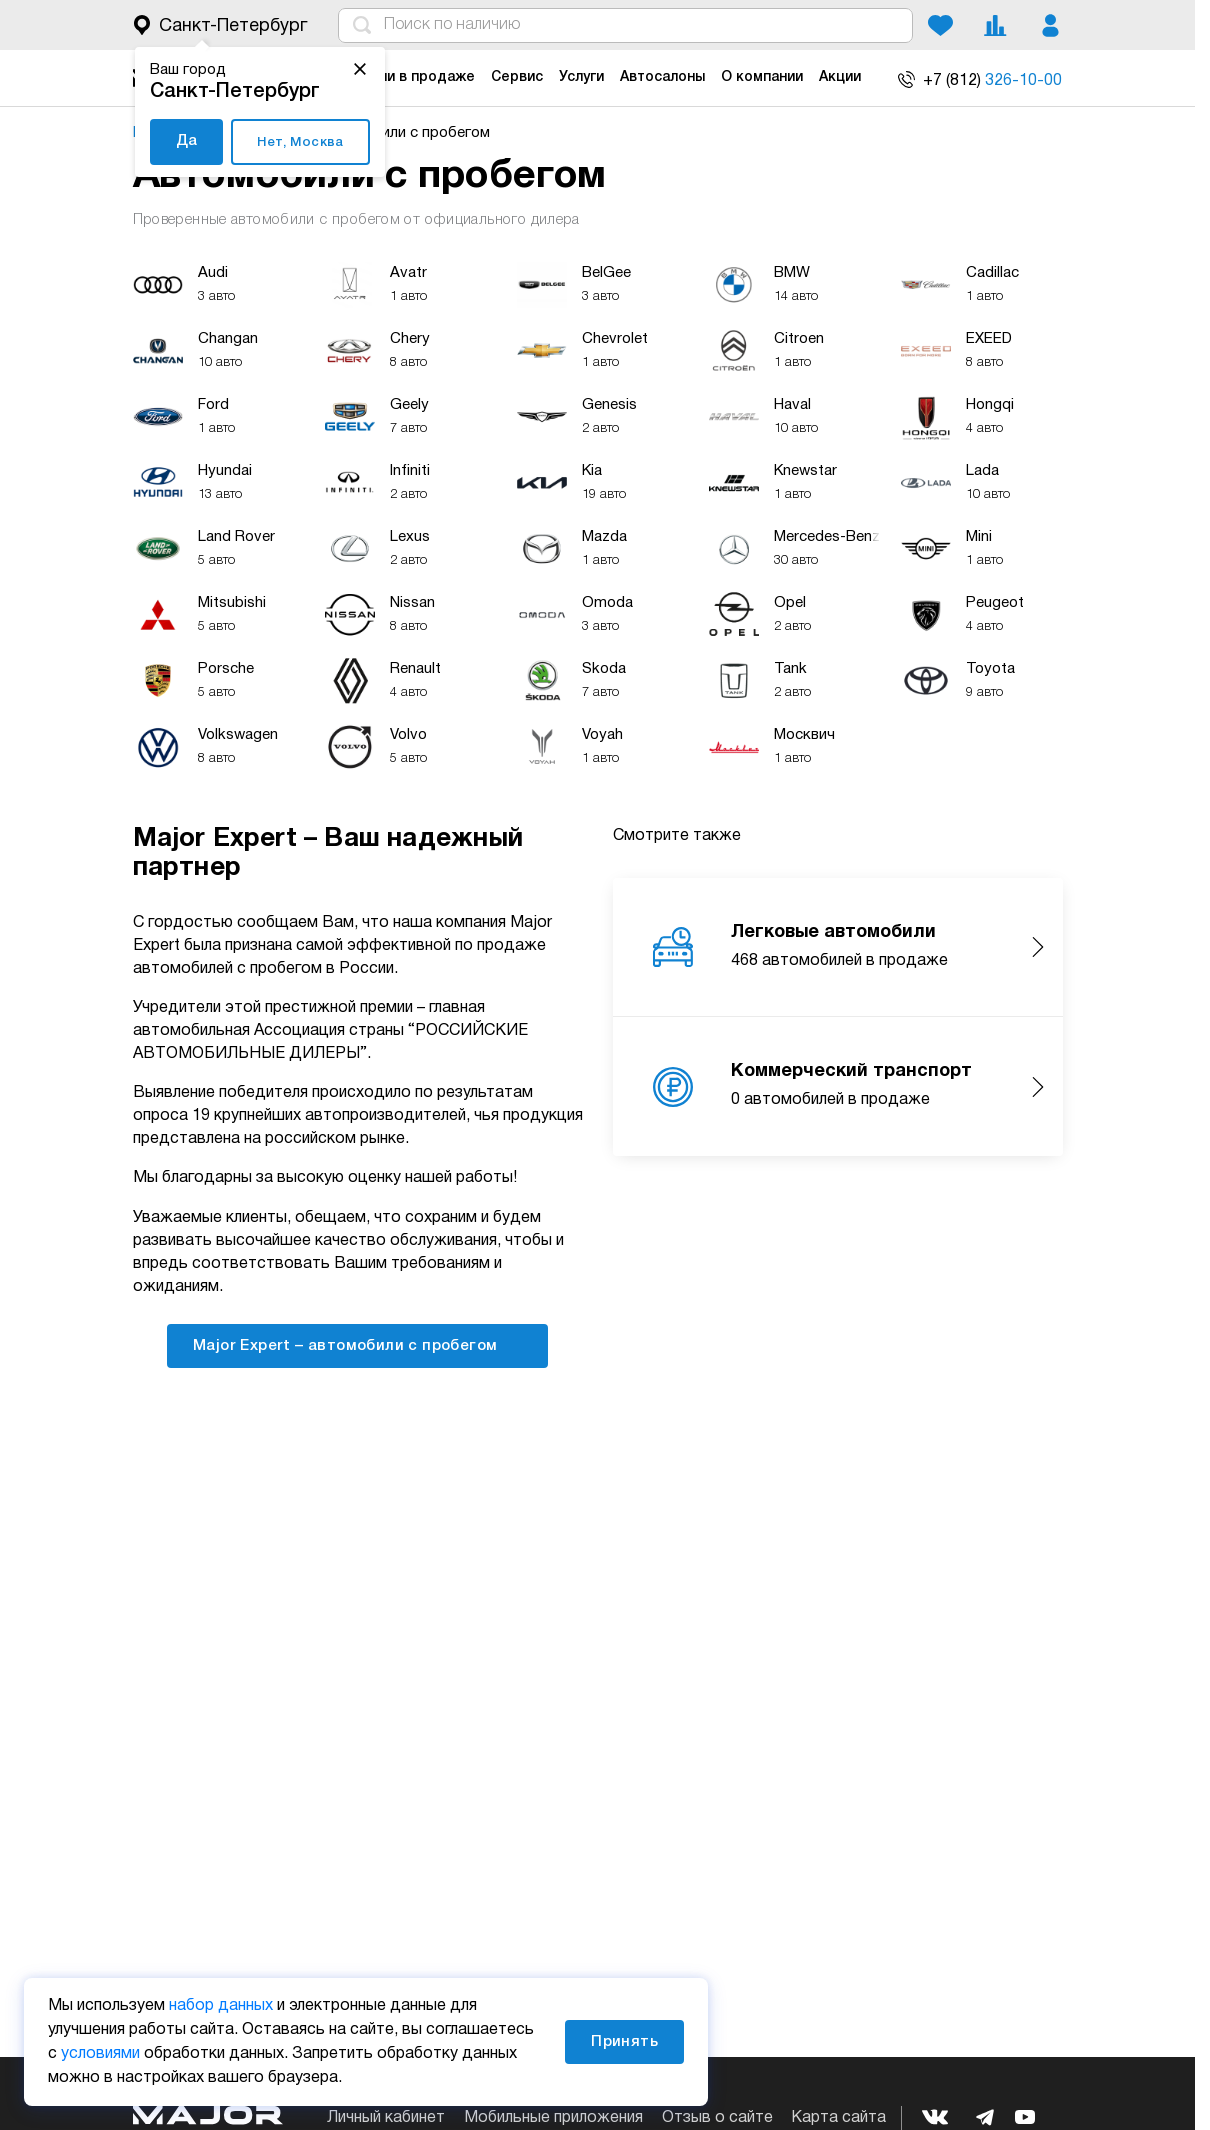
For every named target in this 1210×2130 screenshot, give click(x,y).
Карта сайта (838, 2118)
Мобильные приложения (553, 2118)
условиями (100, 2054)
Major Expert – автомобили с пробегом (357, 1344)
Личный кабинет (386, 2118)
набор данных (221, 2006)
